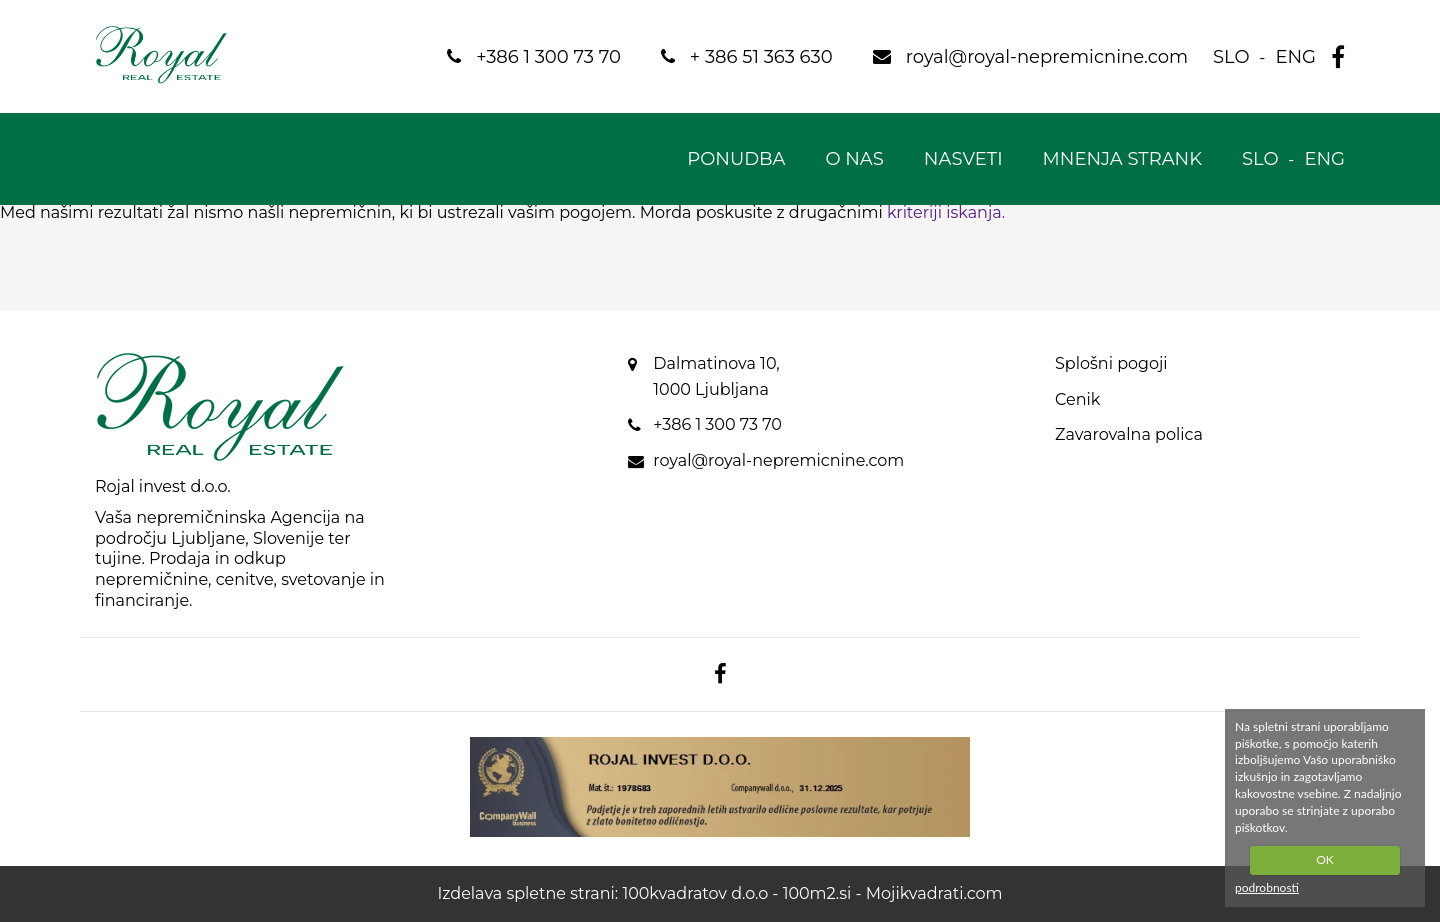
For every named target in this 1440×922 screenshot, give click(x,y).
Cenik (1077, 399)
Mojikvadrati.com (934, 893)
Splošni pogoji (1111, 363)
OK (1325, 859)
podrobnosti (1267, 887)
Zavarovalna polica (1129, 434)
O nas (854, 159)
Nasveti (963, 159)
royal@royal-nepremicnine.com (778, 460)
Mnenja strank (1122, 159)
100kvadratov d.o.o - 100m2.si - (743, 893)
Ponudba (736, 159)
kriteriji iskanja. (946, 212)
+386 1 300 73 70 (717, 424)
